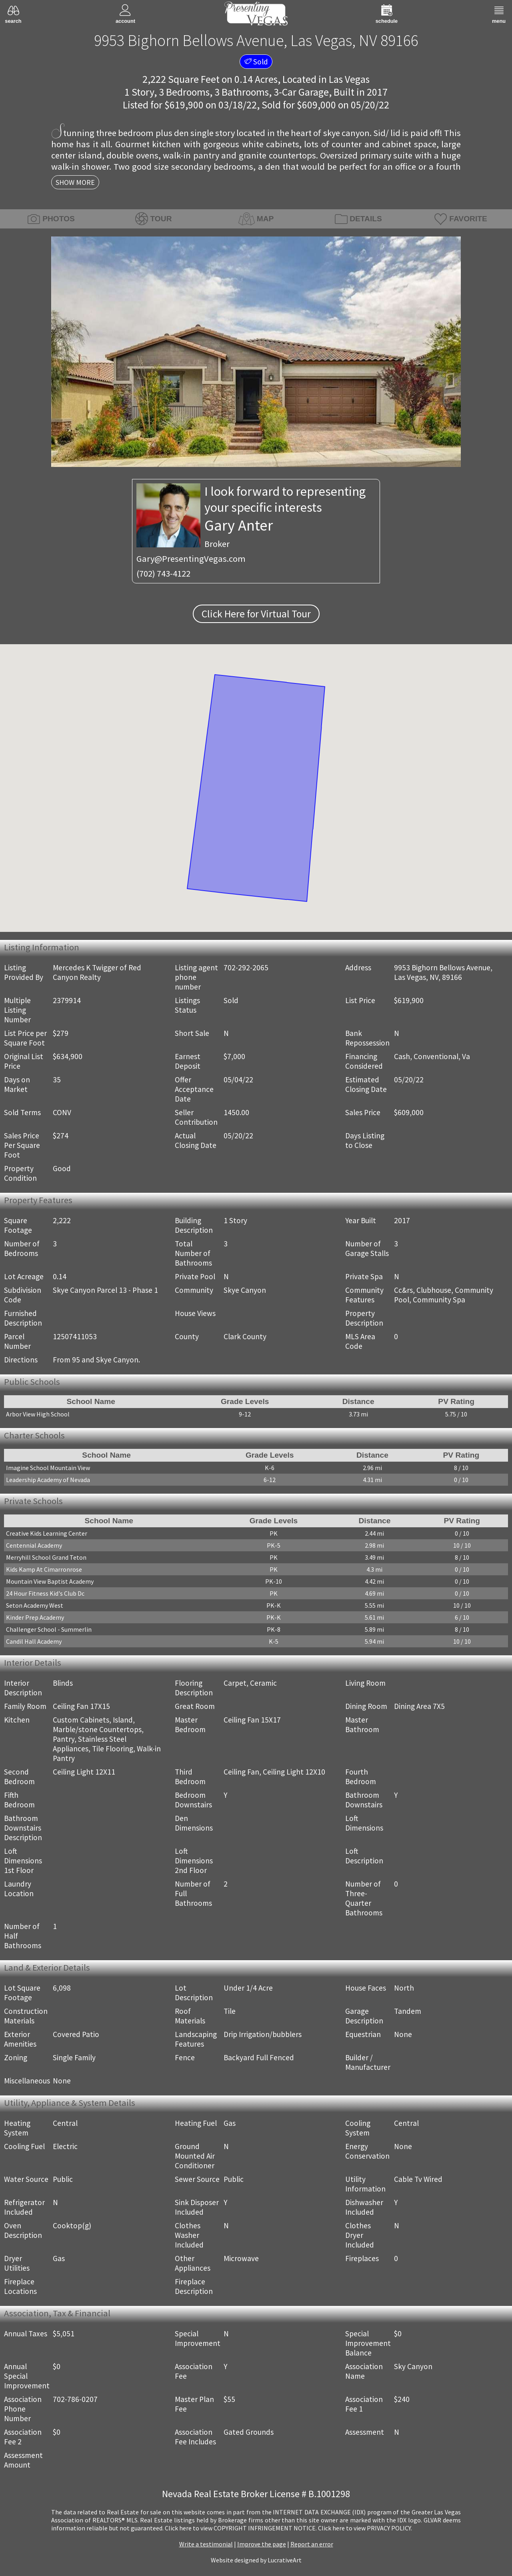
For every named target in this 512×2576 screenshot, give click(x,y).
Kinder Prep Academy (35, 1617)
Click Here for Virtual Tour (256, 613)
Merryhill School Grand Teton (46, 1557)
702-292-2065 (246, 967)
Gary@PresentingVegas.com (191, 558)
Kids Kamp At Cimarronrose (44, 1569)
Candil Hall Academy (34, 1641)
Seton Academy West (34, 1605)
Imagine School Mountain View (48, 1468)
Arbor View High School (38, 1414)
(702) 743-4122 (163, 573)
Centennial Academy (34, 1545)
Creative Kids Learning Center (46, 1533)
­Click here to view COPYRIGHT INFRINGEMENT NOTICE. (241, 2528)
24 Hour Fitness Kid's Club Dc (45, 1593)
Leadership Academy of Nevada (48, 1480)
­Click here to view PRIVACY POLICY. (365, 2528)
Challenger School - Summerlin (49, 1629)
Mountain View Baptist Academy (50, 1581)
